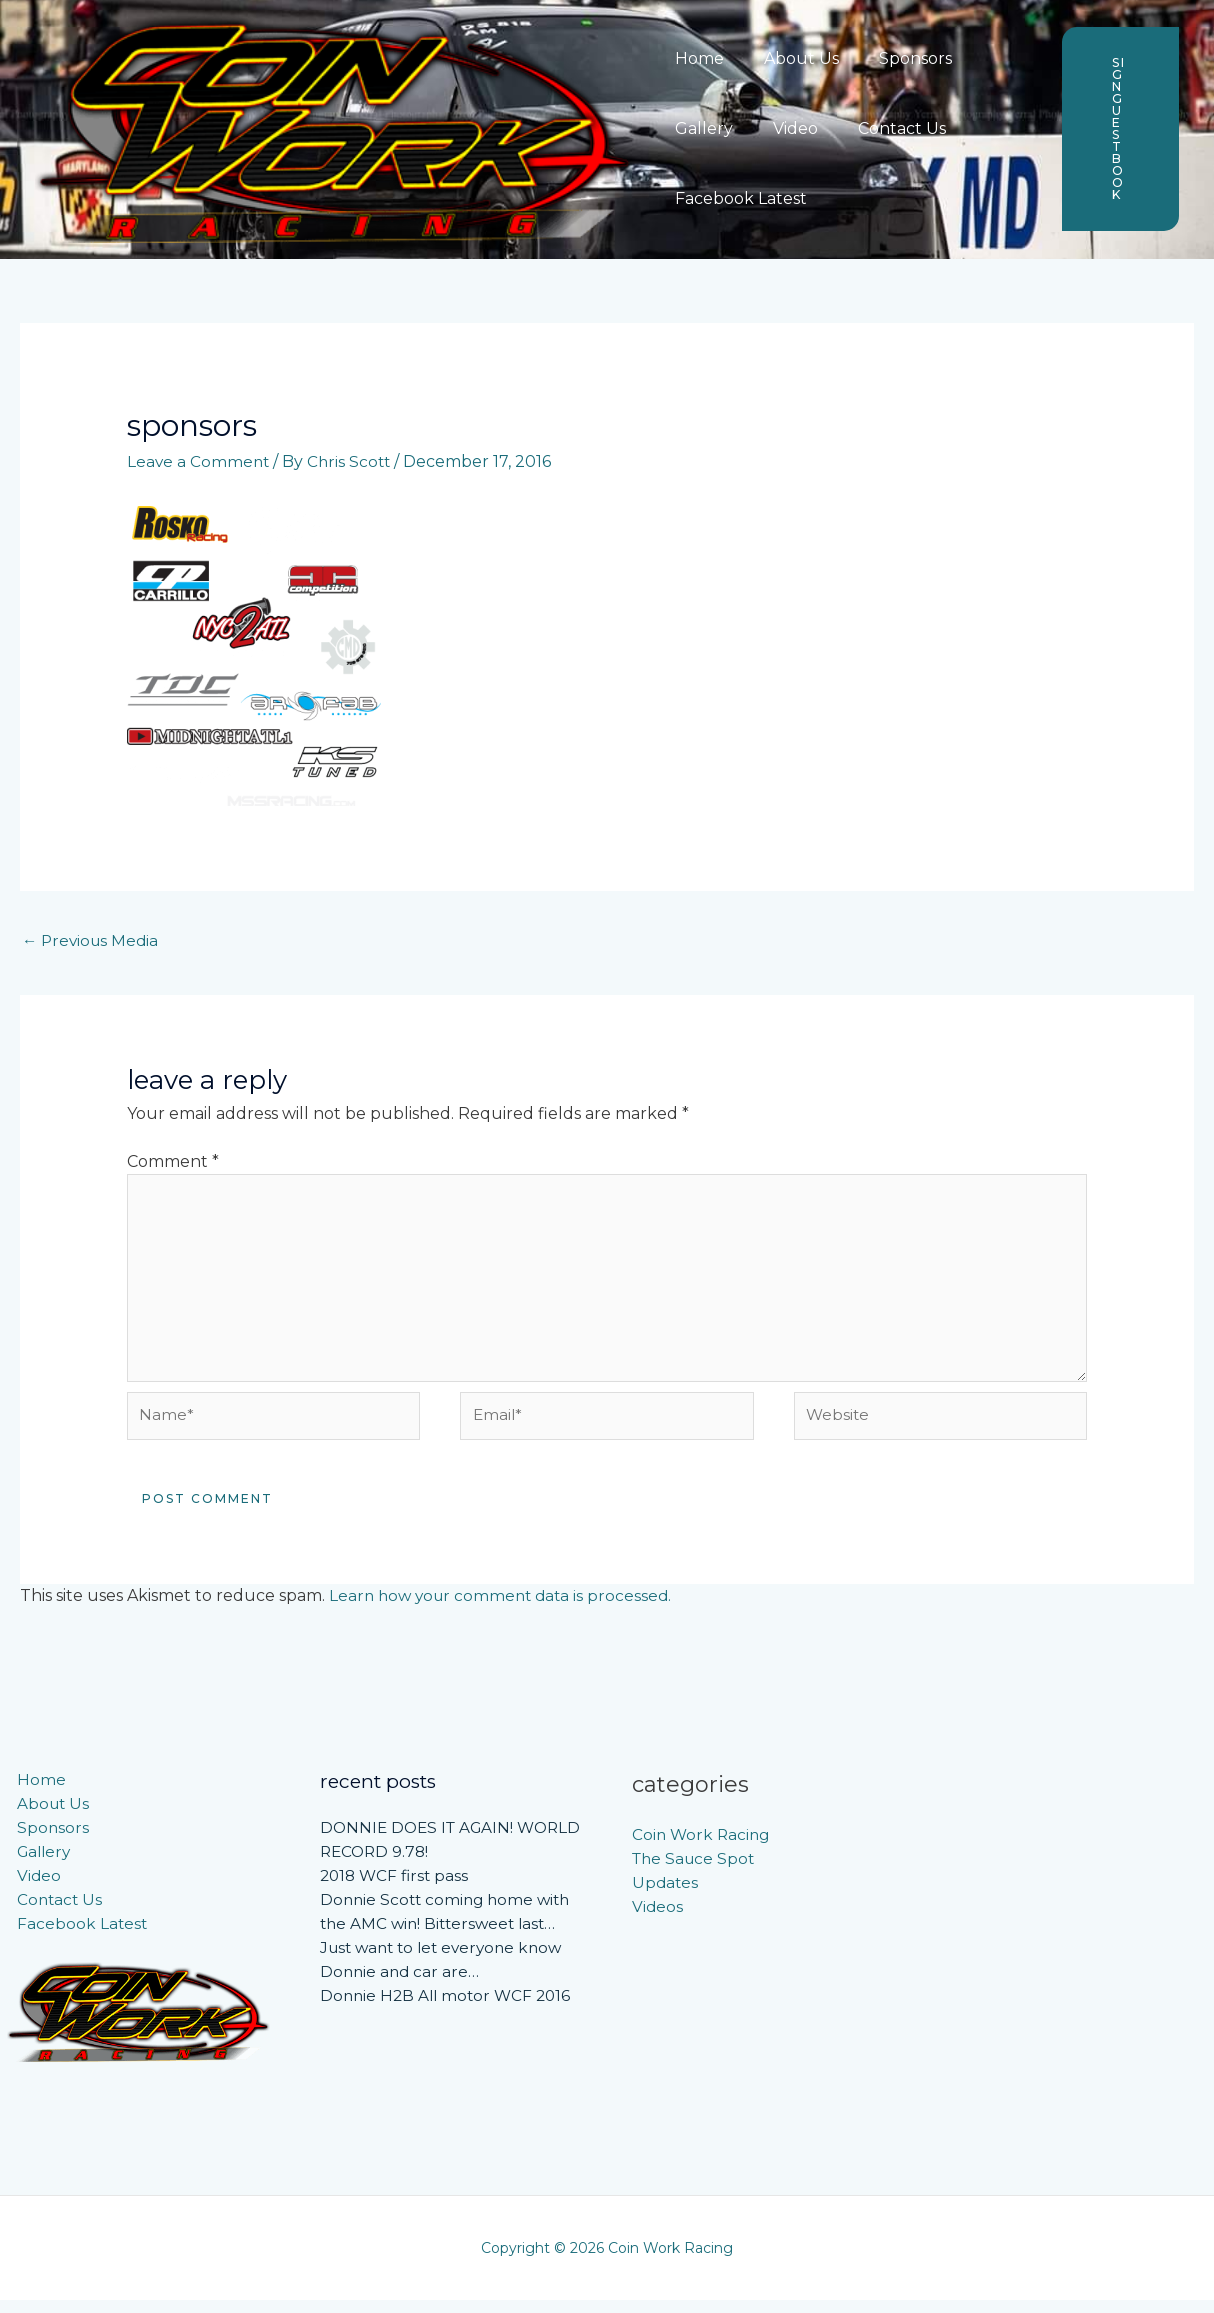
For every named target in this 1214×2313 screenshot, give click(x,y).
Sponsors (895, 58)
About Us (789, 58)
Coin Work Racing (703, 1847)
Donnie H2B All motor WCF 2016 (449, 2008)
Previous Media (93, 941)
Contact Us (882, 128)
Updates (666, 1895)
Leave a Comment (199, 461)
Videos (658, 1919)
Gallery (700, 128)
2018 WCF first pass (397, 1888)
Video (783, 128)
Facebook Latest (737, 198)
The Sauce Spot (696, 1871)
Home (695, 58)
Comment (173, 1162)
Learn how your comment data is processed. (505, 1608)
